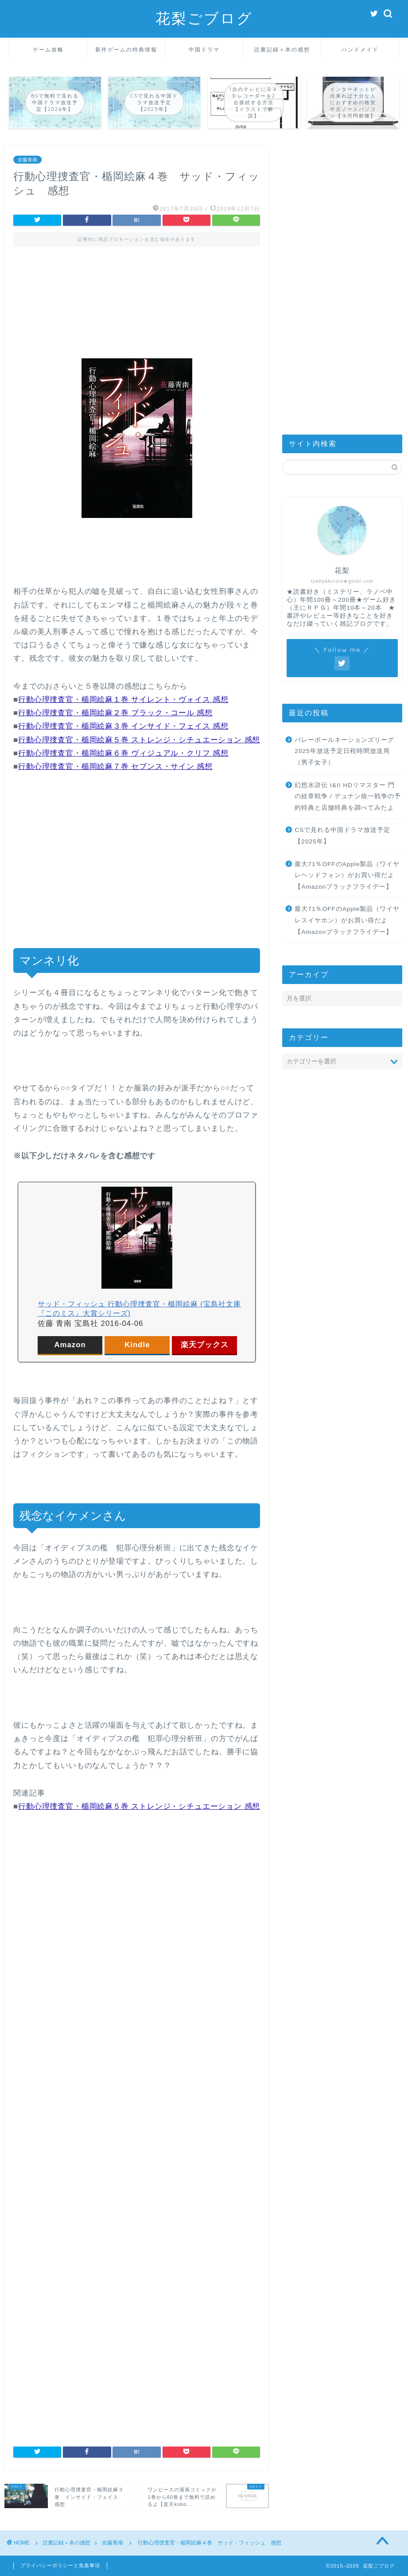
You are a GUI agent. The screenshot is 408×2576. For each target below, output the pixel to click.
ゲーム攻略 (48, 49)
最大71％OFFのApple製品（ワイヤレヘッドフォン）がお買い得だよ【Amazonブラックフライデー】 (347, 875)
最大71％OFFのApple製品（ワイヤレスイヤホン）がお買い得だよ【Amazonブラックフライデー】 (347, 920)
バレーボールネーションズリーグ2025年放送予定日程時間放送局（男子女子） (344, 751)
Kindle (137, 1345)
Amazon (69, 1345)
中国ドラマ (204, 49)
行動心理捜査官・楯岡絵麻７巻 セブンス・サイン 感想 (115, 766)
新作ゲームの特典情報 (126, 49)
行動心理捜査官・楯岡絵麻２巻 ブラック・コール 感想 (115, 713)
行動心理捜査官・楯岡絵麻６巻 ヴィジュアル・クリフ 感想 (123, 753)
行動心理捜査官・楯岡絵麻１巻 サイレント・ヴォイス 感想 (123, 699)
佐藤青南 (27, 159)
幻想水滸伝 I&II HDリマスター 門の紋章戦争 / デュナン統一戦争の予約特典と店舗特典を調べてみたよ (347, 796)
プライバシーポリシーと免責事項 (60, 2565)
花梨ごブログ (204, 18)
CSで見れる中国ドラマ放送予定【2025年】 (342, 836)
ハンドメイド (360, 49)
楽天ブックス (205, 1345)
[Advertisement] (136, 294)
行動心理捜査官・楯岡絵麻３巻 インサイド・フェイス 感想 (123, 726)
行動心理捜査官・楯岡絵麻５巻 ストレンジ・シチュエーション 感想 (139, 740)
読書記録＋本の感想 (282, 49)
